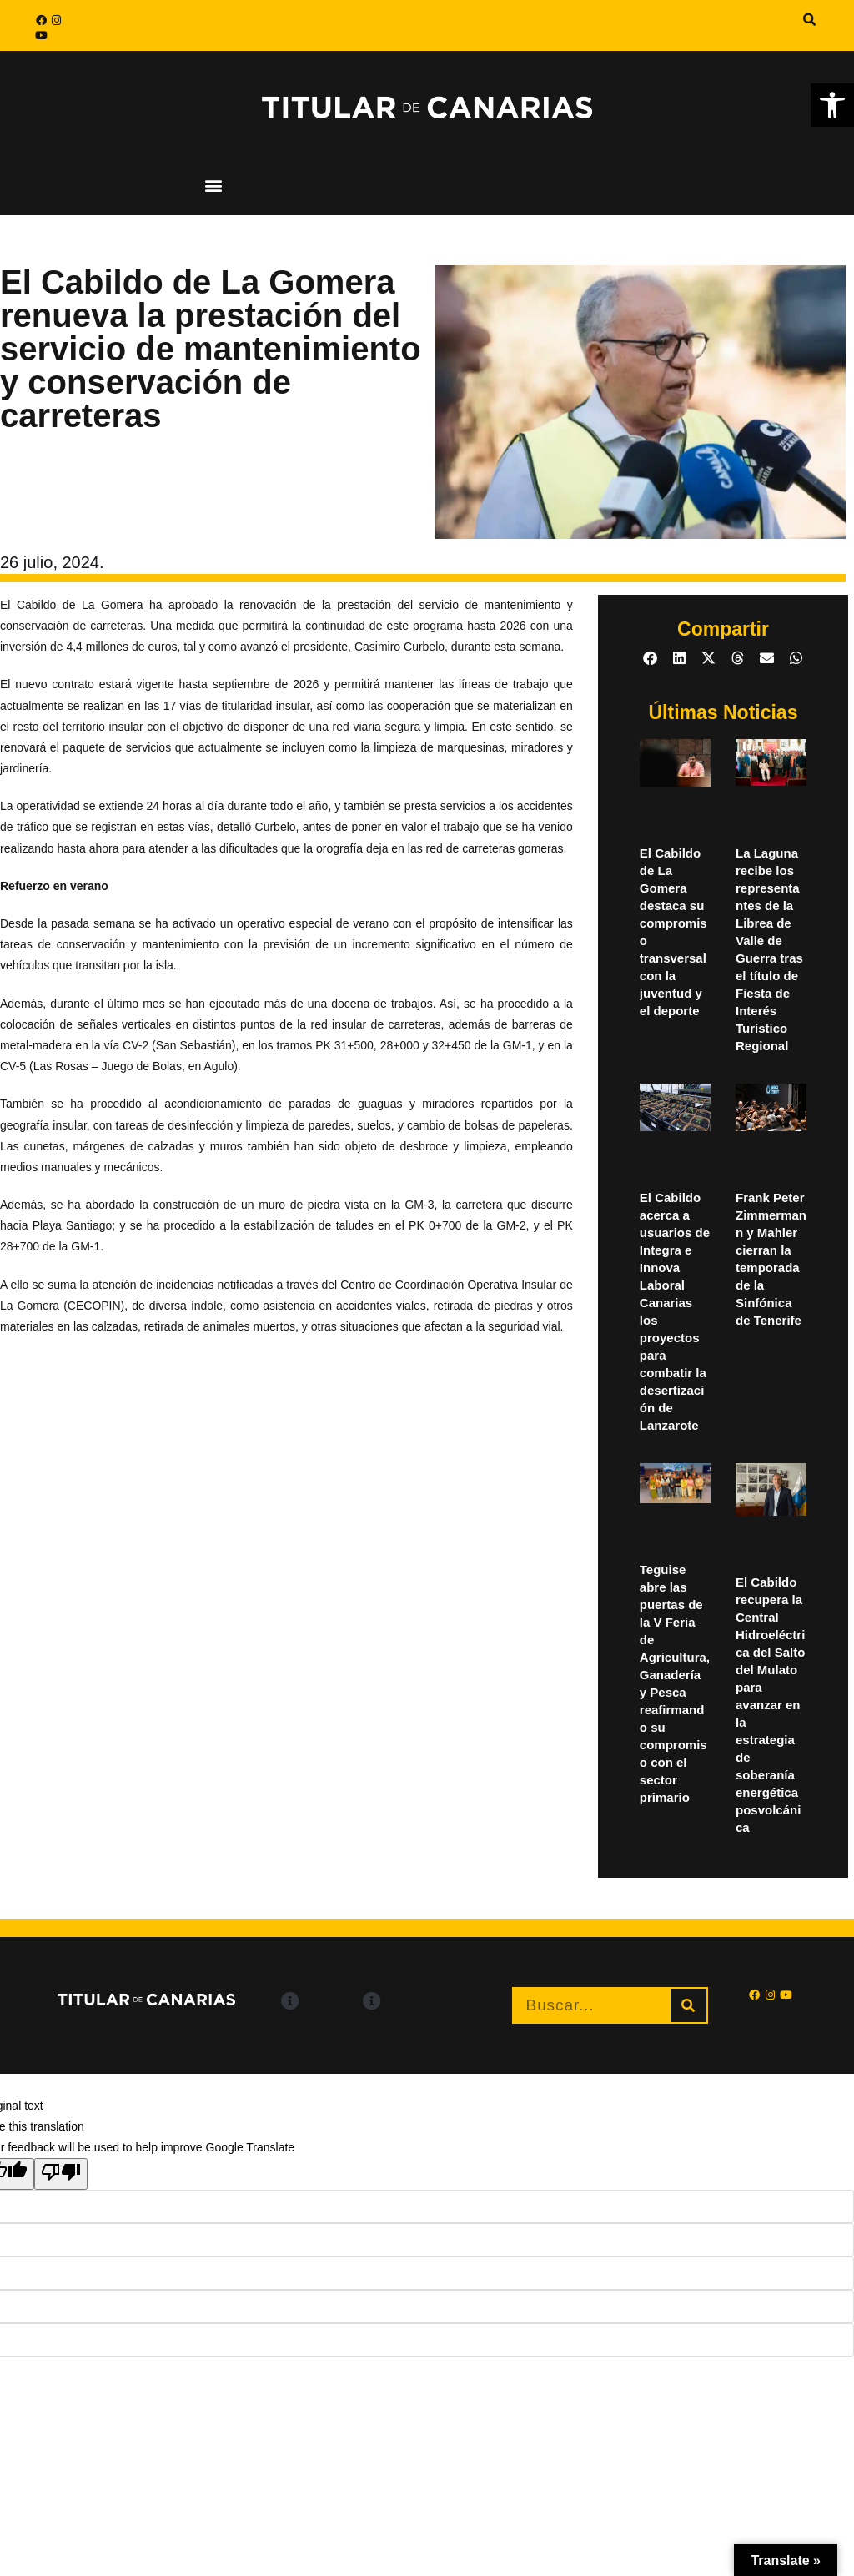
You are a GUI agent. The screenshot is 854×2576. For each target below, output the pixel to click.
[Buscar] (688, 2005)
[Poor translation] (61, 2174)
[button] (832, 105)
